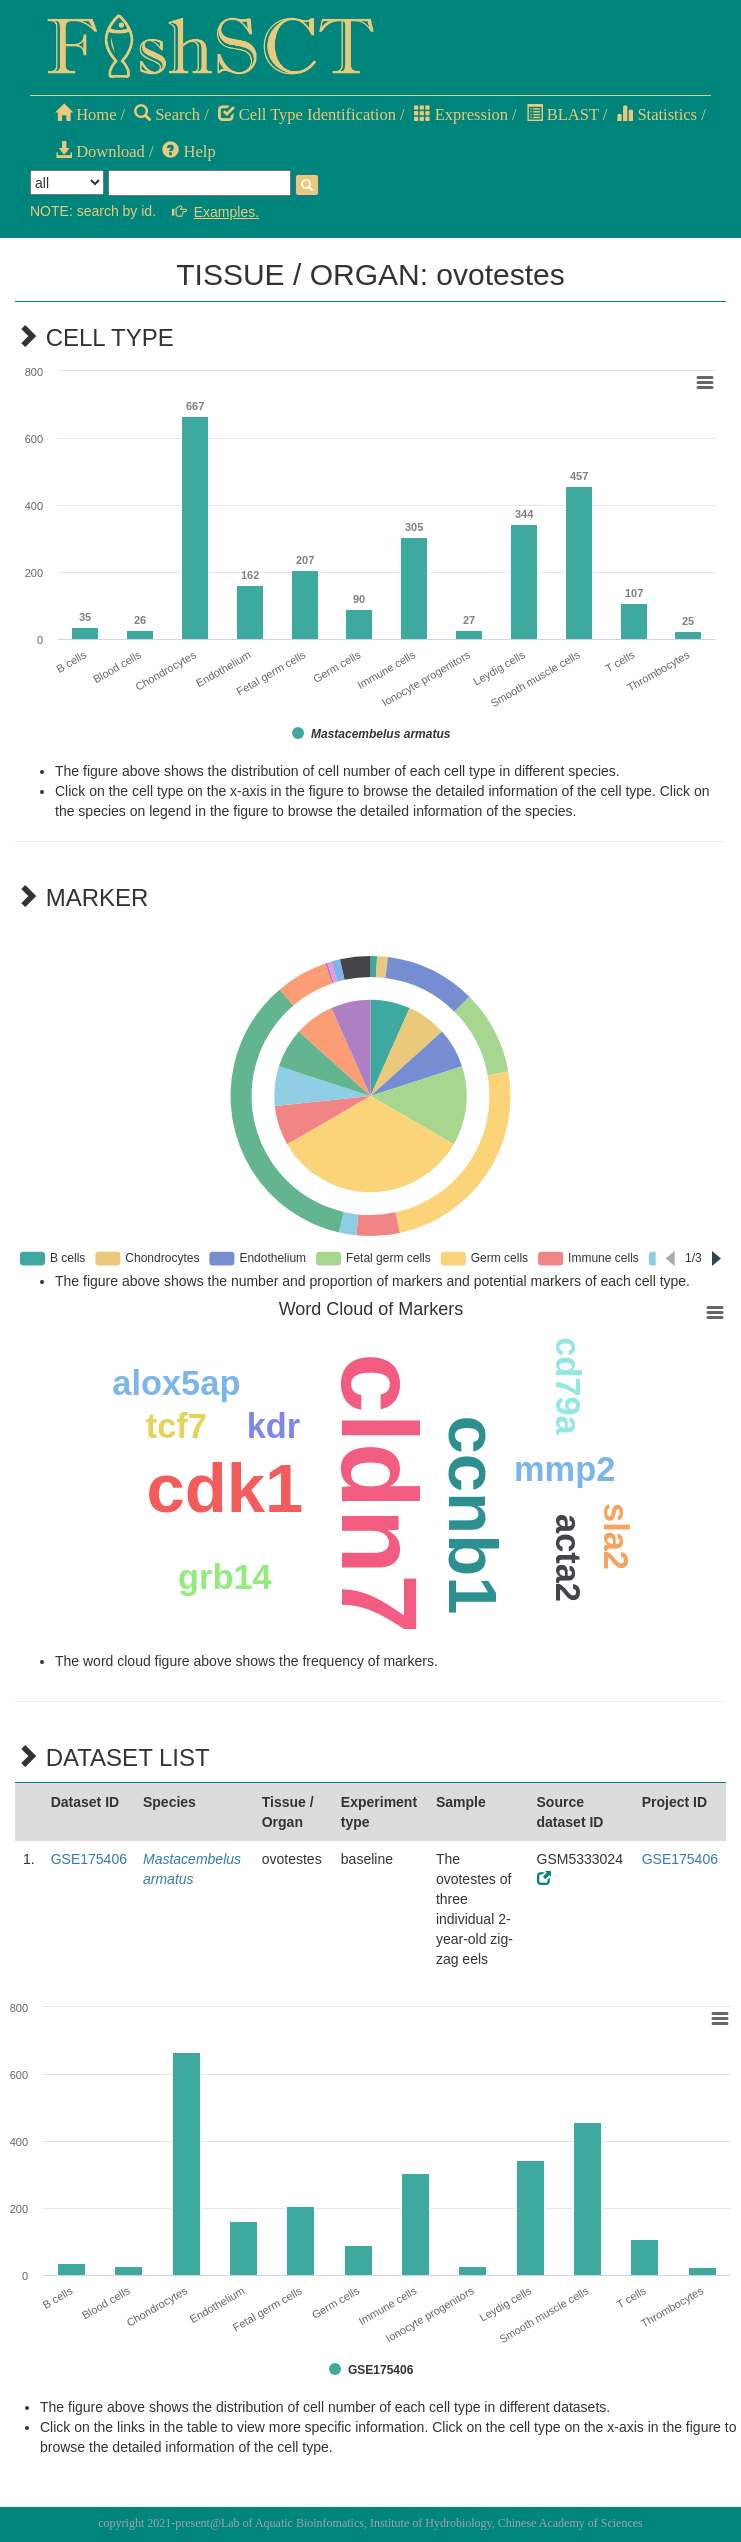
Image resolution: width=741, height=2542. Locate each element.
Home (85, 114)
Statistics (656, 114)
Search (167, 114)
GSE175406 (89, 1859)
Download (100, 151)
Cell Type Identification (307, 114)
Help (188, 151)
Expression (461, 114)
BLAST (562, 114)
